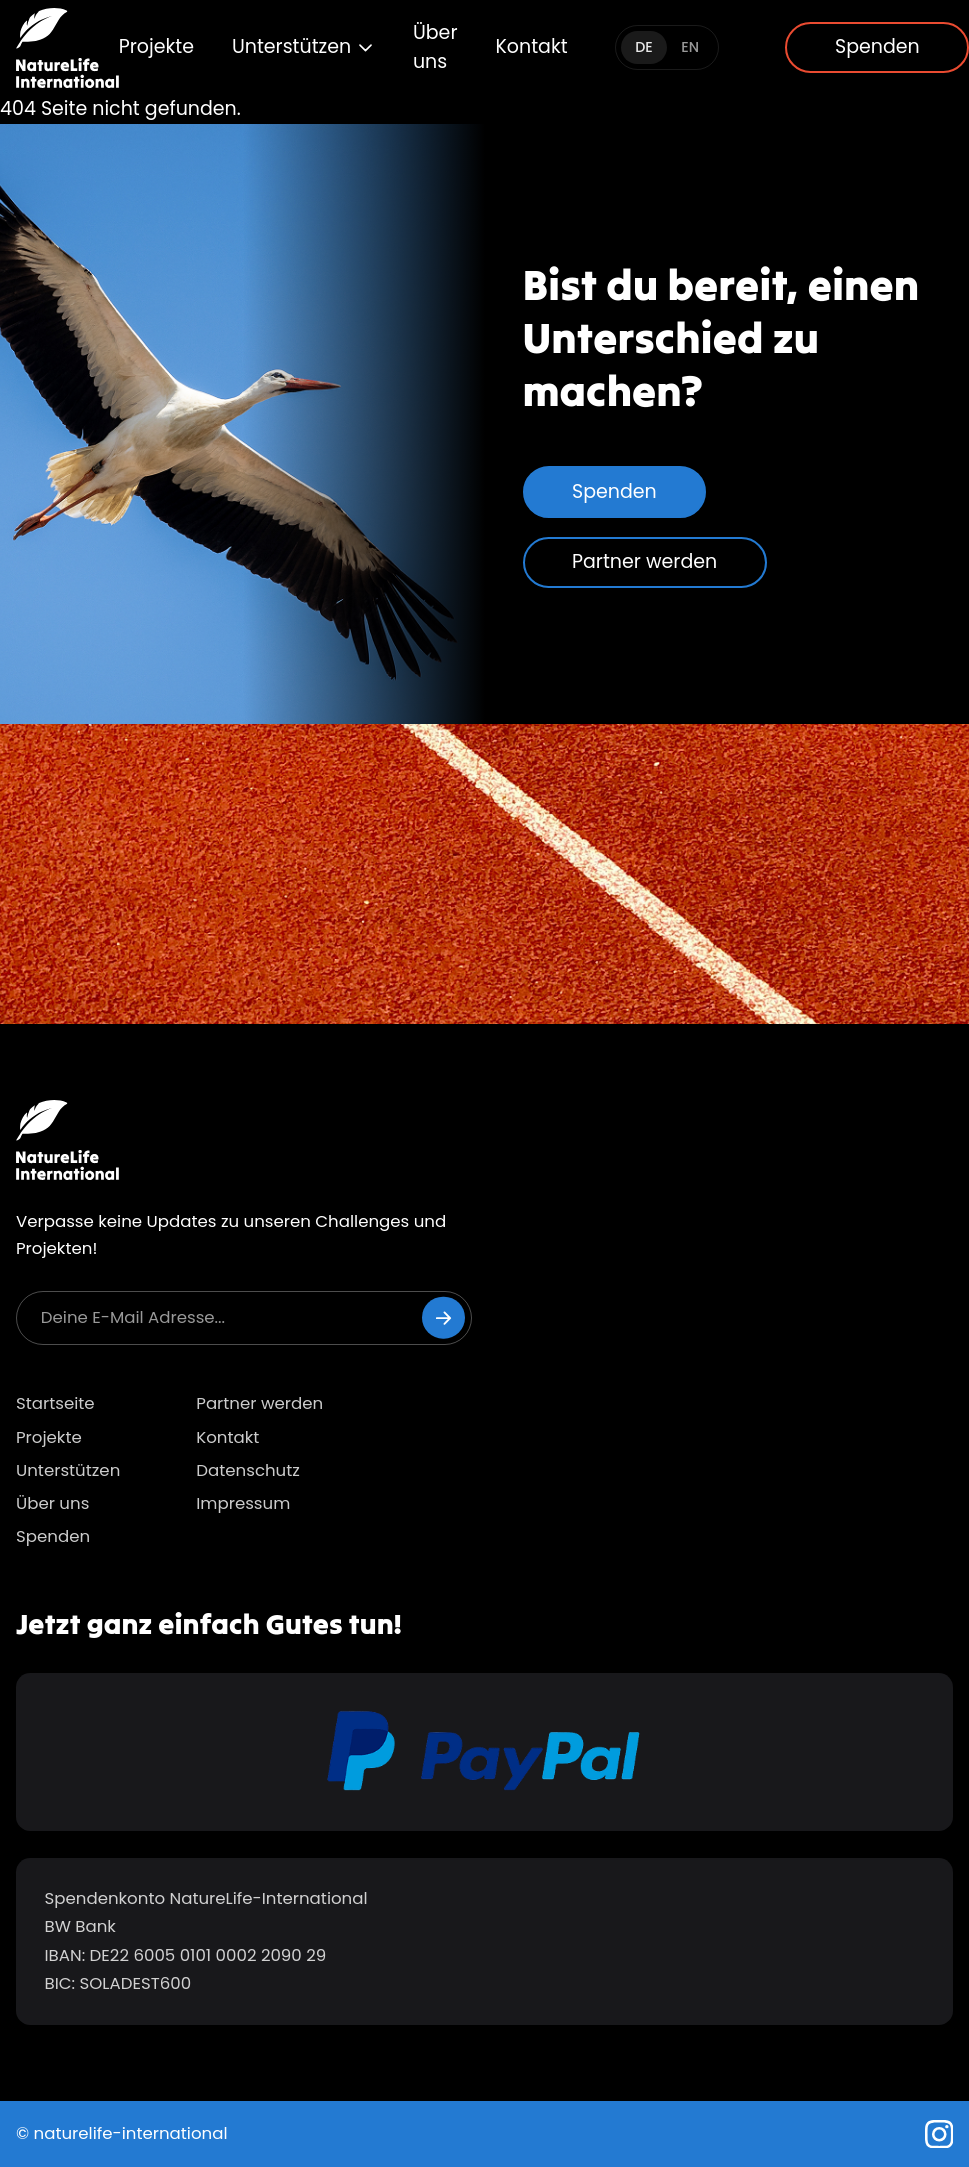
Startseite (55, 1403)
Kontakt (531, 46)
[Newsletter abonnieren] (443, 1317)
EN (690, 47)
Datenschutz (248, 1470)
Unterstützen (303, 46)
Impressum (243, 1503)
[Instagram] (939, 2134)
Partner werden (644, 561)
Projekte (156, 46)
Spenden (614, 491)
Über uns (435, 47)
